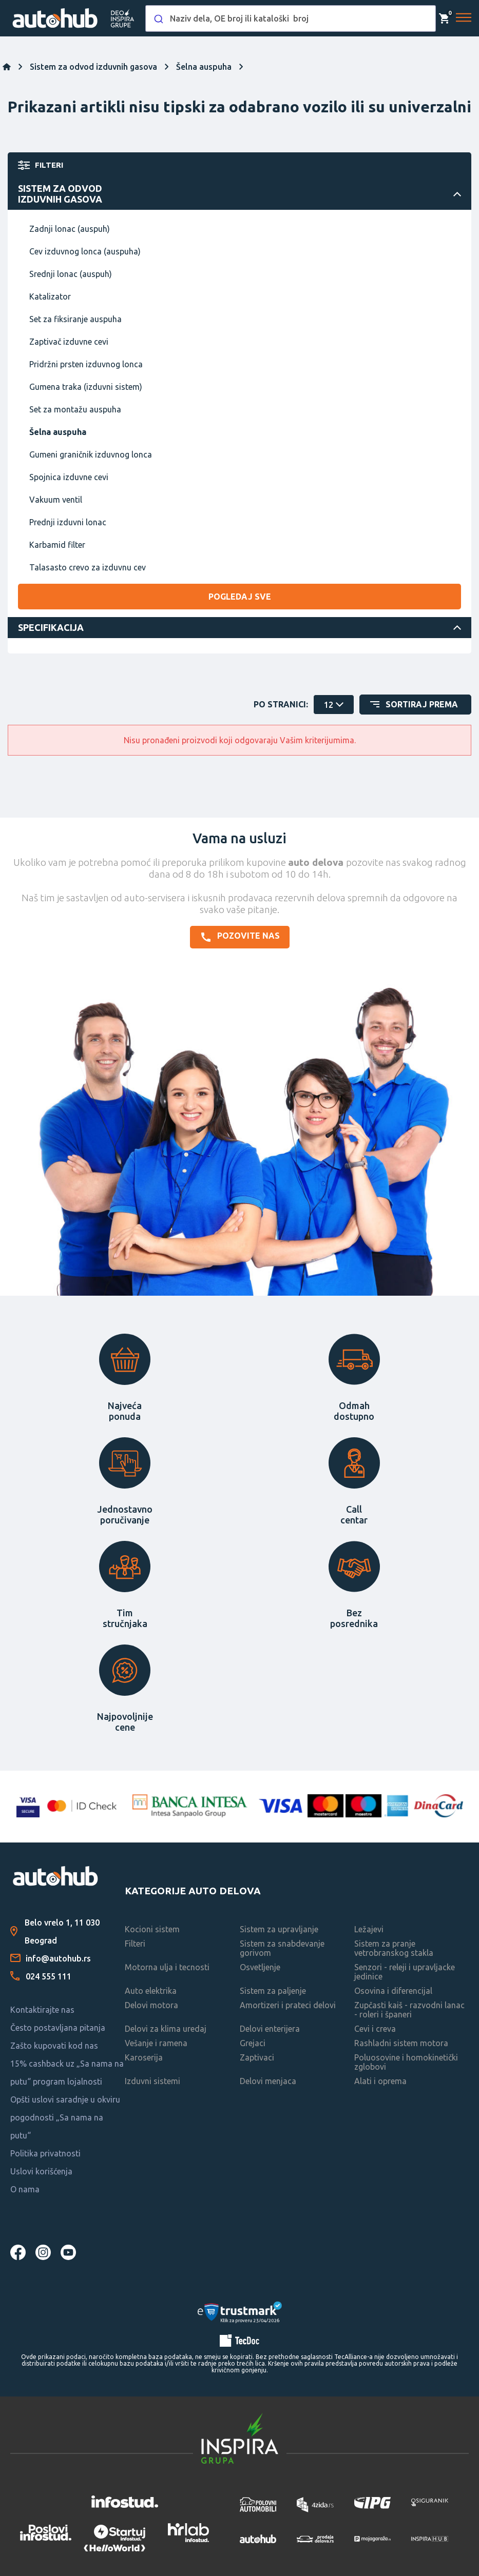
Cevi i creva (375, 2028)
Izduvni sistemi (152, 2081)
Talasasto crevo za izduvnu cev (87, 567)
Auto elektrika (151, 1990)
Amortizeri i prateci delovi (288, 2005)
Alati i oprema (380, 2081)
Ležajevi (369, 1929)
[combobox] (290, 18)
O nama (25, 2189)
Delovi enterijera (270, 2028)
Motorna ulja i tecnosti (167, 1967)
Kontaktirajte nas (42, 2009)
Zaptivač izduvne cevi (68, 341)
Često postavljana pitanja (57, 2027)
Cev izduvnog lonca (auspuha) (85, 251)
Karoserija (144, 2057)
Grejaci (252, 2043)
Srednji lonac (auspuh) (70, 274)
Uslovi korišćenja (41, 2171)
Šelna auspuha (57, 432)
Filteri (135, 1943)
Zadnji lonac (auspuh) (69, 228)
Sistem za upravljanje (279, 1929)
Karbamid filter (57, 544)
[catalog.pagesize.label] (333, 705)
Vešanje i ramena (156, 2043)
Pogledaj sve (239, 596)
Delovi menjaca (268, 2081)
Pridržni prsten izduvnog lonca (86, 364)
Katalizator (50, 296)
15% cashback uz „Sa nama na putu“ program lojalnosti (67, 2072)
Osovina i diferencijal (393, 1990)
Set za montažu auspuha (75, 409)
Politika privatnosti (45, 2153)
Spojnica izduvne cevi (68, 477)
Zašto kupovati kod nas (54, 2045)
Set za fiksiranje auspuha (75, 319)
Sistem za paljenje (273, 1990)
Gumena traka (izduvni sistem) (85, 386)
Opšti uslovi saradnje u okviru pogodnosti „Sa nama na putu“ (65, 2117)
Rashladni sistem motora (401, 2043)
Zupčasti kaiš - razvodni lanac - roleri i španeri (409, 2009)
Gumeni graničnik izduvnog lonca (90, 454)
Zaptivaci (257, 2057)
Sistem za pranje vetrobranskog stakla (393, 1948)
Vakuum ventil (55, 499)
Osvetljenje (260, 1967)
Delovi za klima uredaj (165, 2028)
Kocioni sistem (152, 1929)
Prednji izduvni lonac (67, 522)
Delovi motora (151, 2005)
